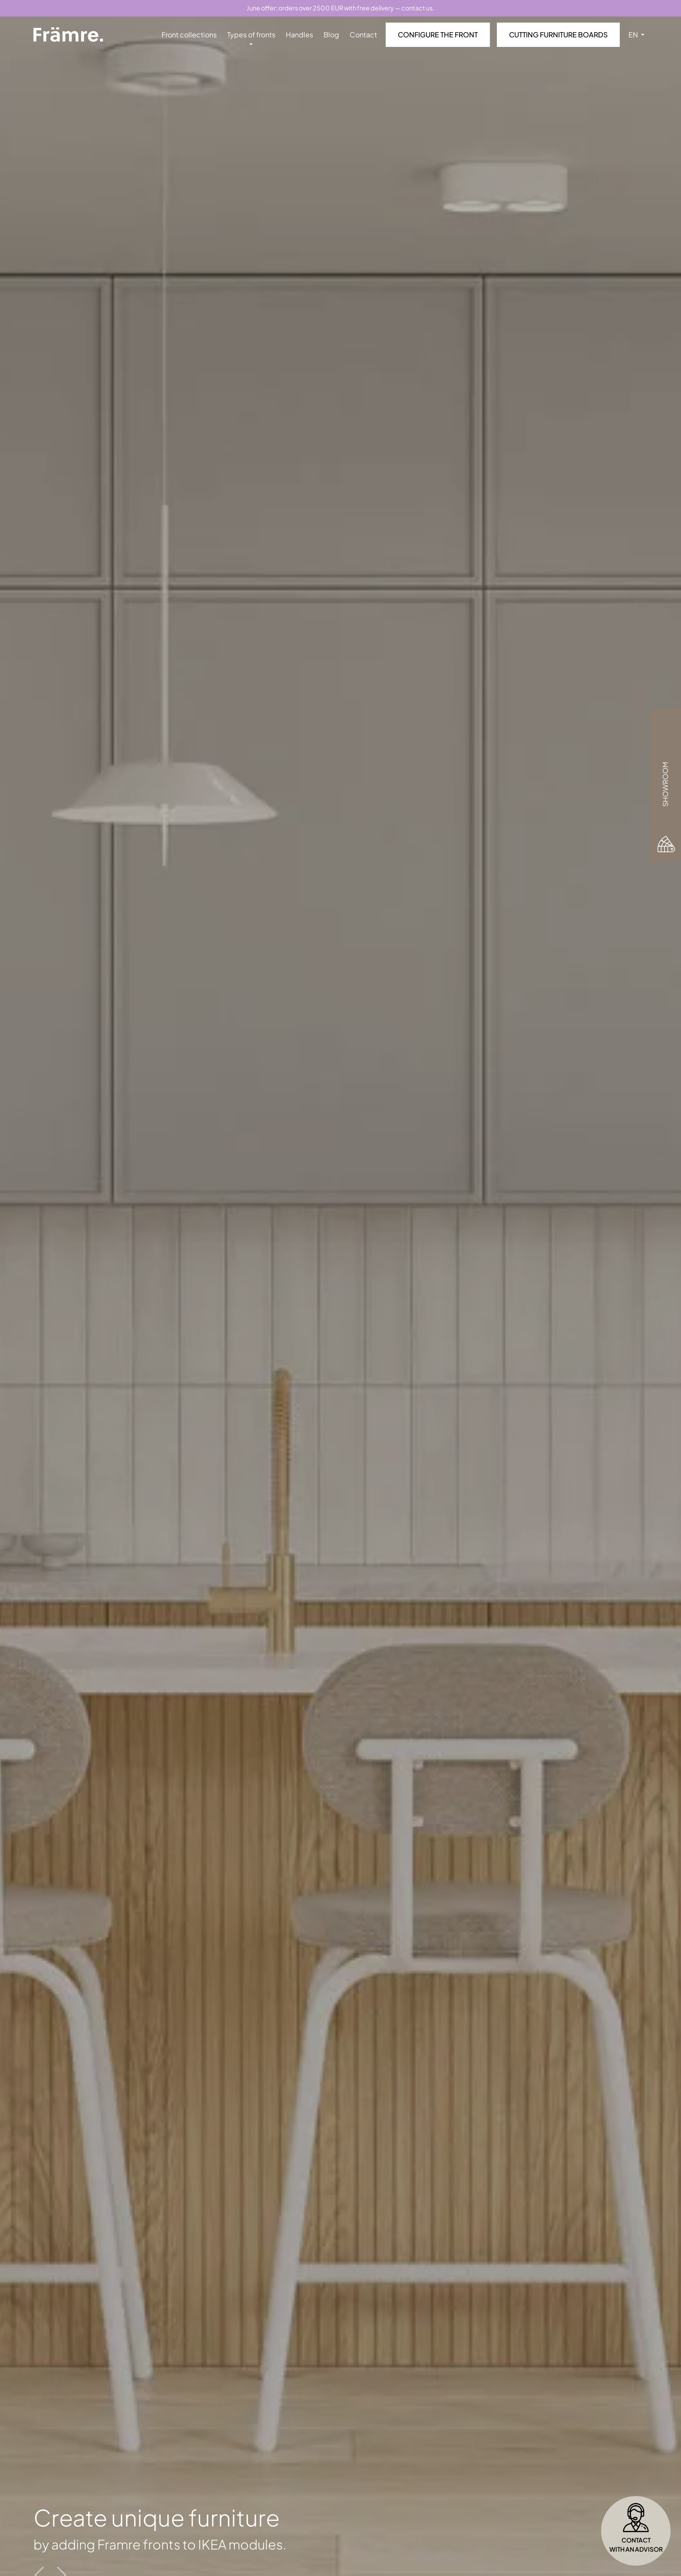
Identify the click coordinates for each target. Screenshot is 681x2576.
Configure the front (438, 34)
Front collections (189, 34)
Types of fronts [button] (251, 34)
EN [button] (633, 34)
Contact (363, 34)
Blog (331, 34)
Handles (299, 34)
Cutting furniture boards (558, 34)
